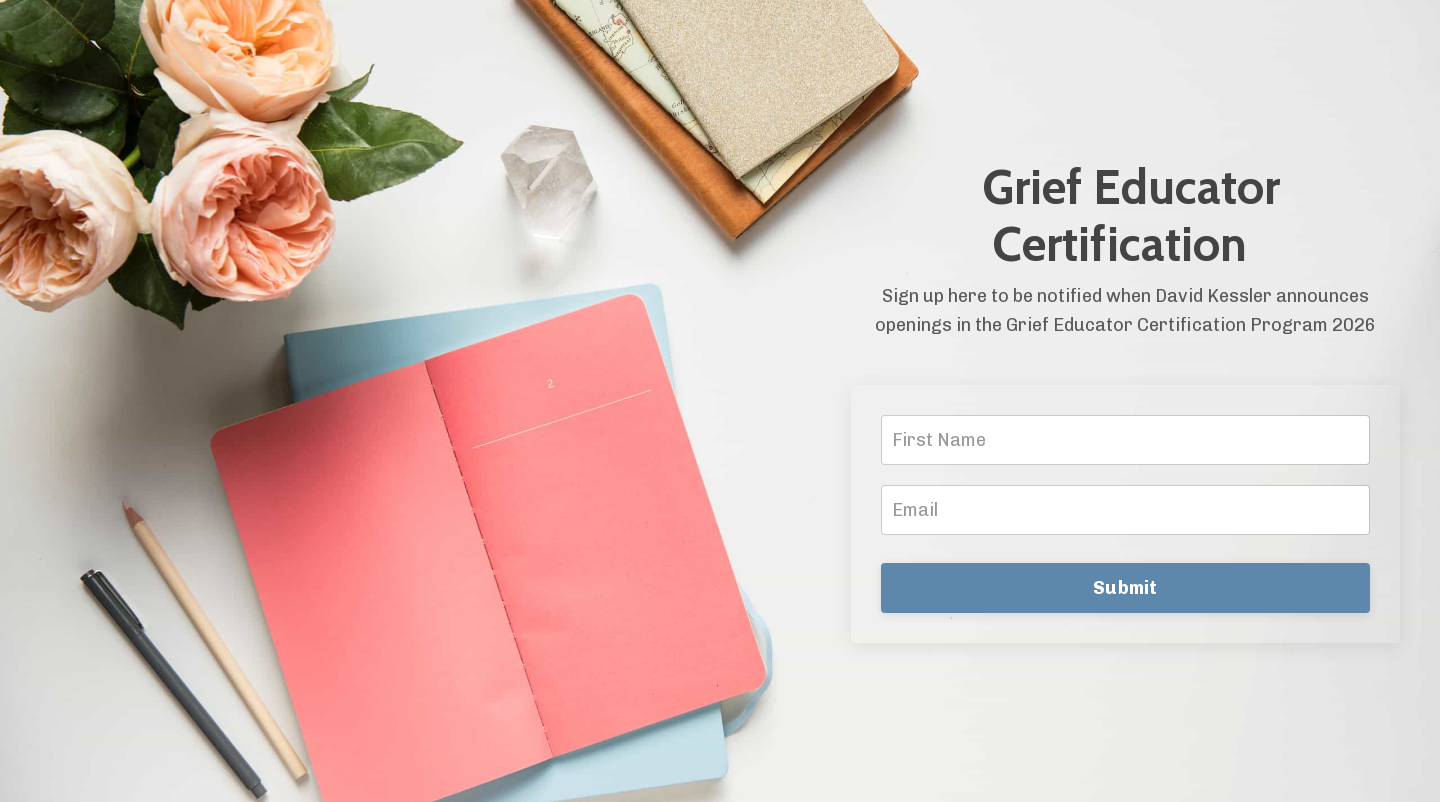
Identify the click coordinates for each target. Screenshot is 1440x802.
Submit (1125, 588)
